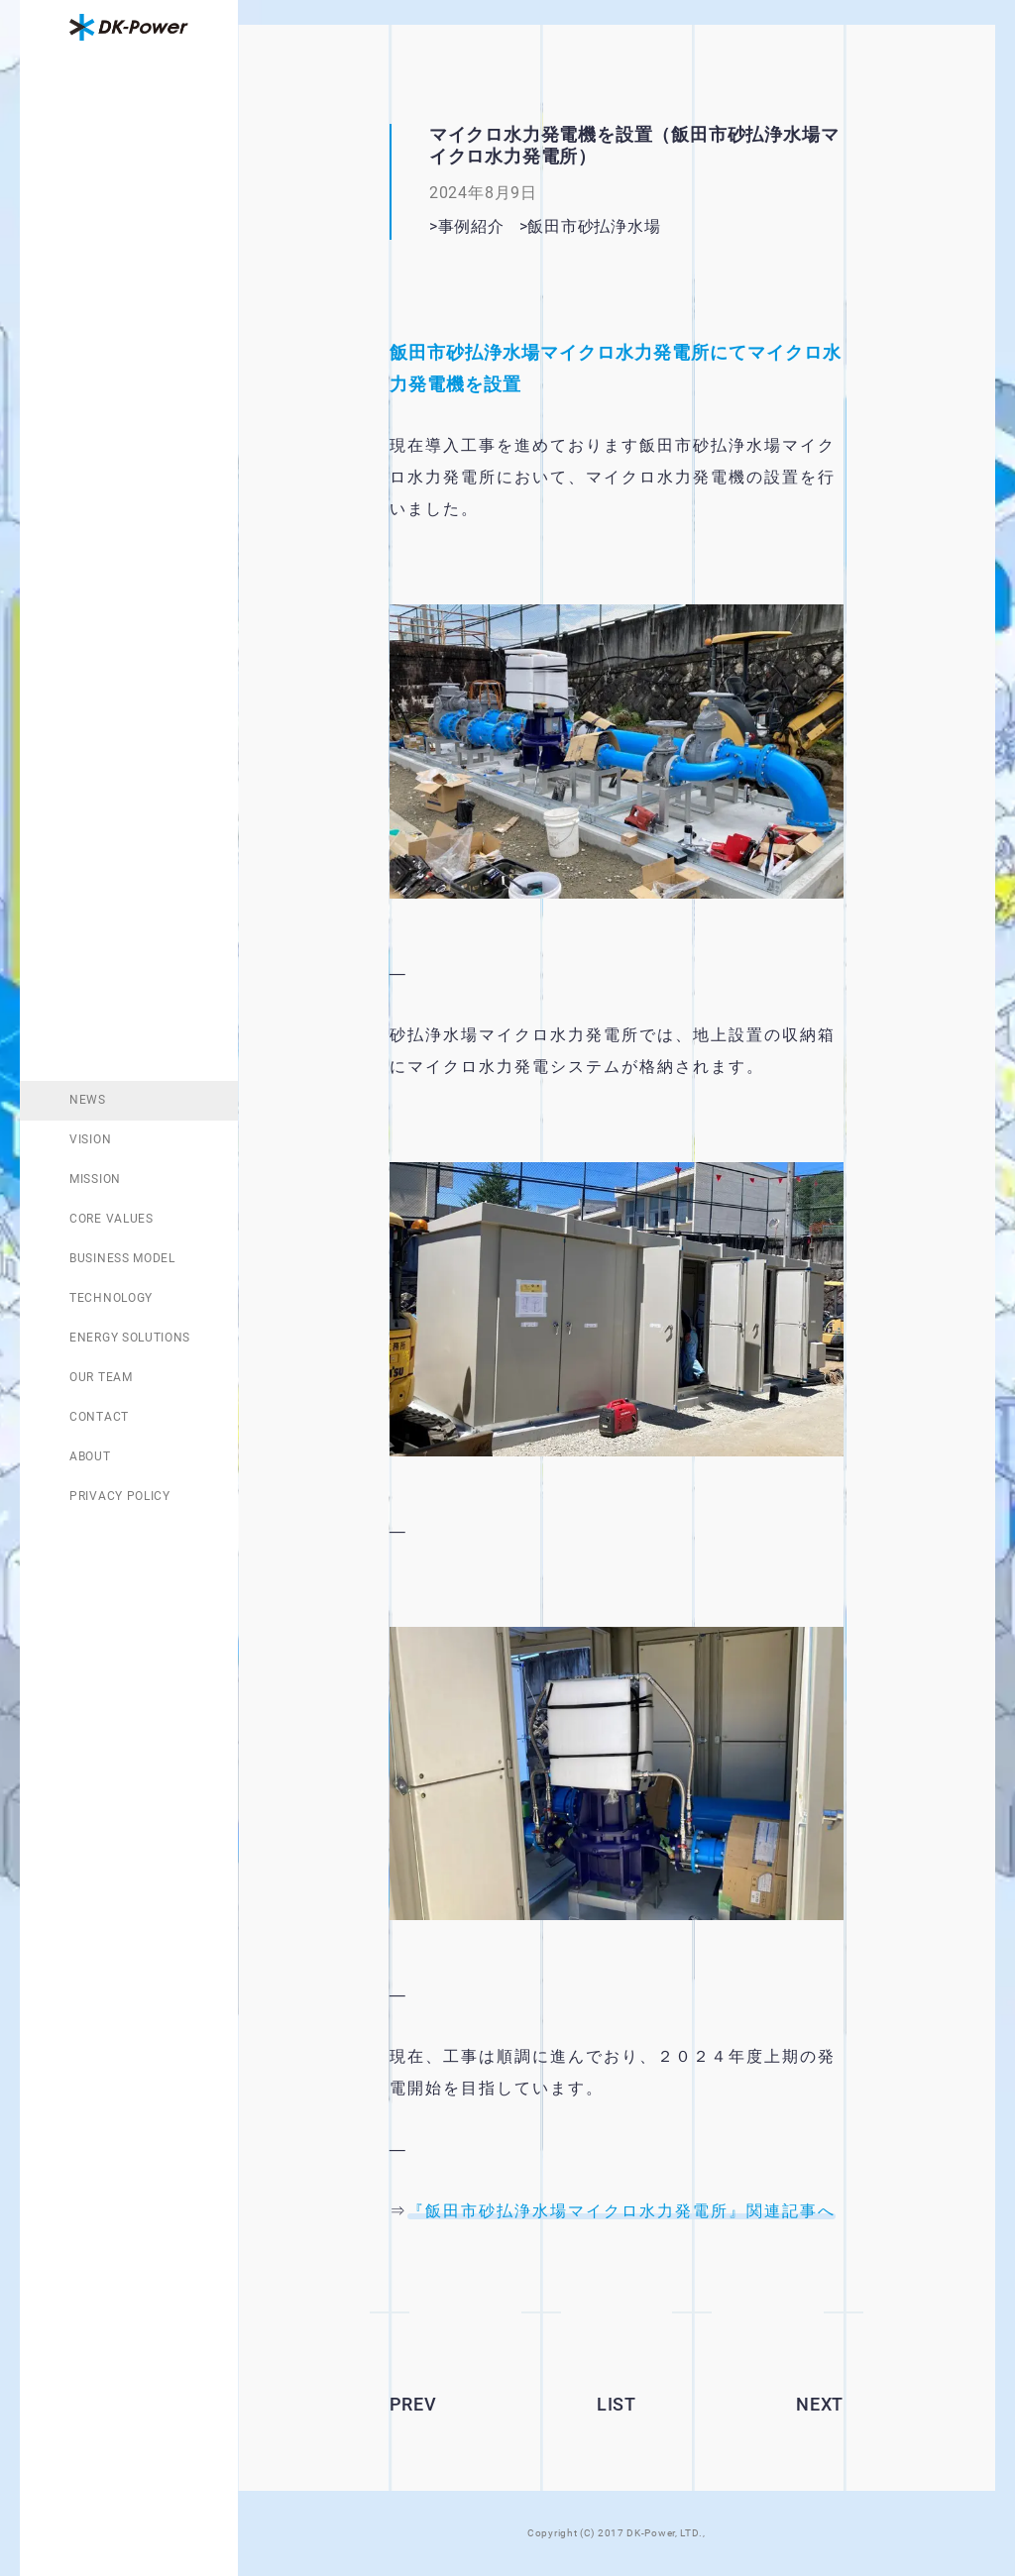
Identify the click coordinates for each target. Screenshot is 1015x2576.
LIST (616, 2404)
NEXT (820, 2404)
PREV (413, 2404)
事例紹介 (471, 226)
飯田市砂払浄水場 (627, 226)
